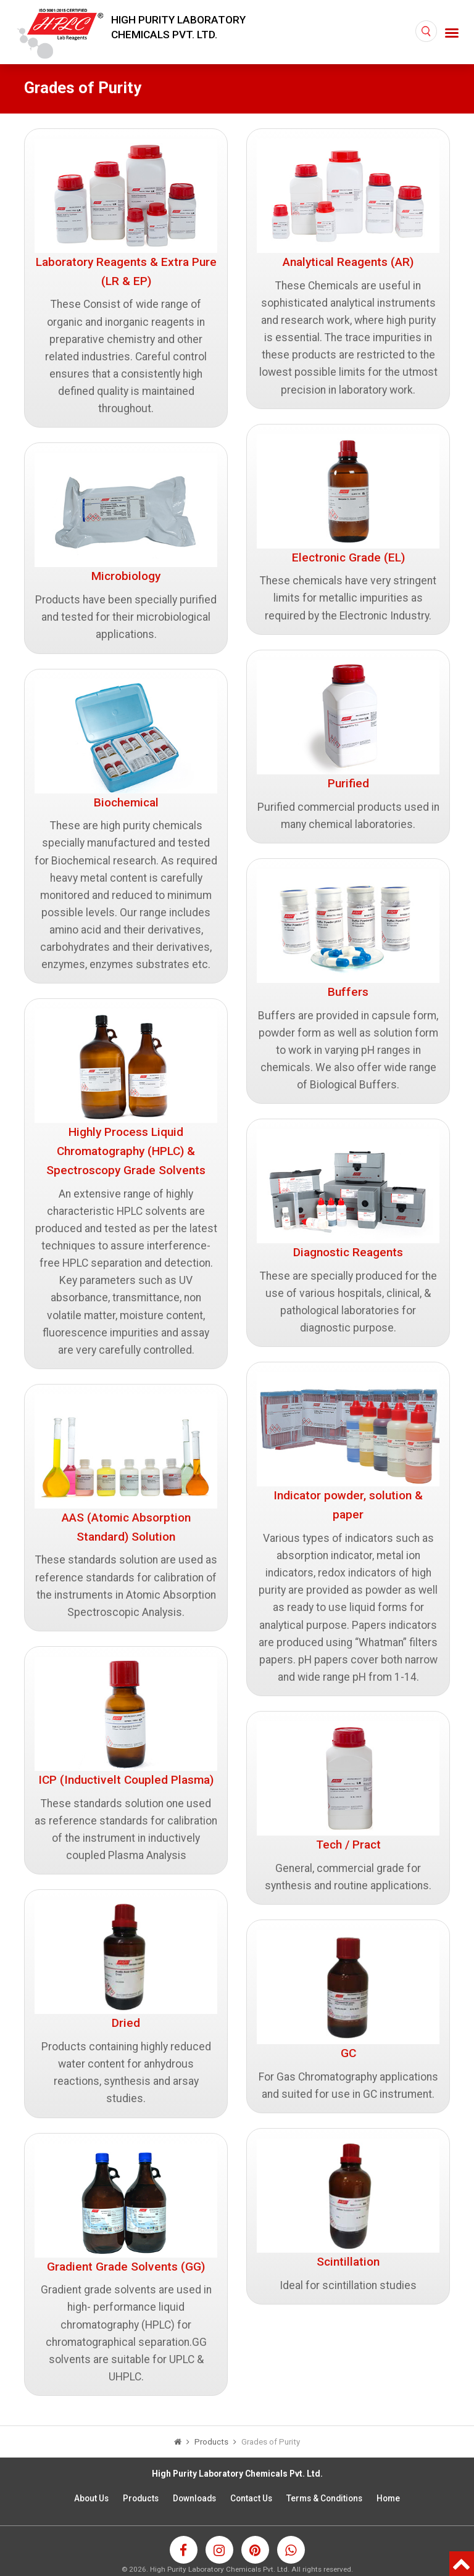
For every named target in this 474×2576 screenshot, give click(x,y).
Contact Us (251, 2498)
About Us (91, 2498)
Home (388, 2498)
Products (141, 2498)
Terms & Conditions (324, 2498)
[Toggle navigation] (452, 32)
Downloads (194, 2498)
